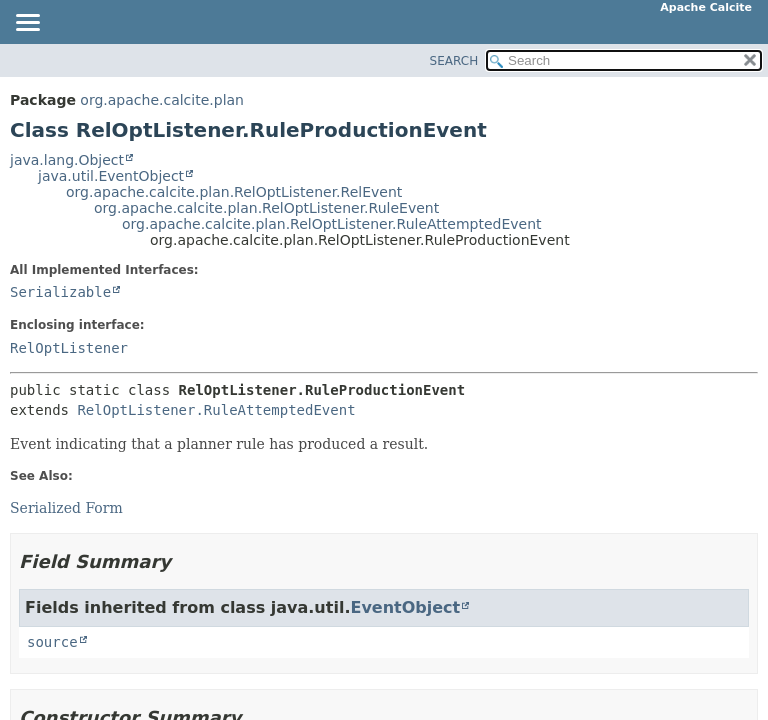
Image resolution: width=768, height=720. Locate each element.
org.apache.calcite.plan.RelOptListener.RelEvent (234, 192)
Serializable (60, 292)
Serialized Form (66, 508)
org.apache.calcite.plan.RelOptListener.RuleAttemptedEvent (332, 224)
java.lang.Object (67, 160)
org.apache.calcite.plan (162, 100)
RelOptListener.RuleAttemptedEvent (216, 410)
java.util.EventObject (111, 176)
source (52, 642)
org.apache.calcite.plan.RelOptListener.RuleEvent (266, 208)
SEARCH (454, 61)
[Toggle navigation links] (27, 24)
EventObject (405, 607)
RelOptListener (69, 348)
